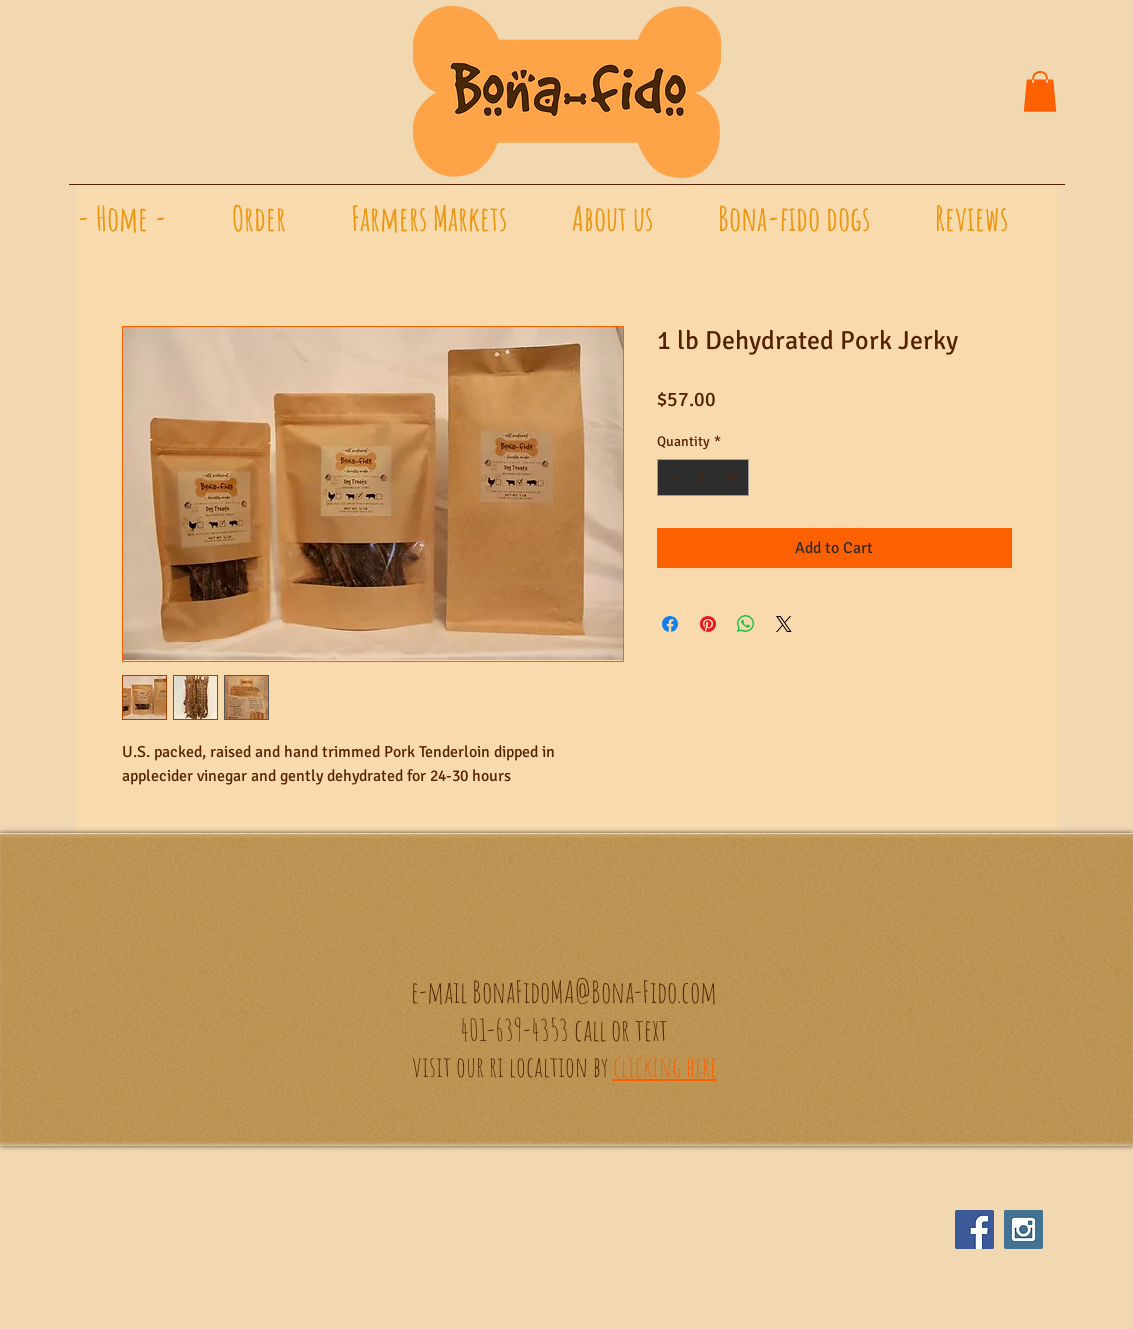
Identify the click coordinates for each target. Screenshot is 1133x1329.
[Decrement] (672, 477)
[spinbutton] (703, 477)
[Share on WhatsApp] (746, 624)
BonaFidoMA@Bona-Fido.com (594, 991)
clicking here (665, 1066)
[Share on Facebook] (670, 624)
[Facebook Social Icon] (974, 1229)
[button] (1040, 91)
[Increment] (733, 477)
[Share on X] (784, 624)
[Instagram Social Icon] (1023, 1229)
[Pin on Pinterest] (708, 624)
